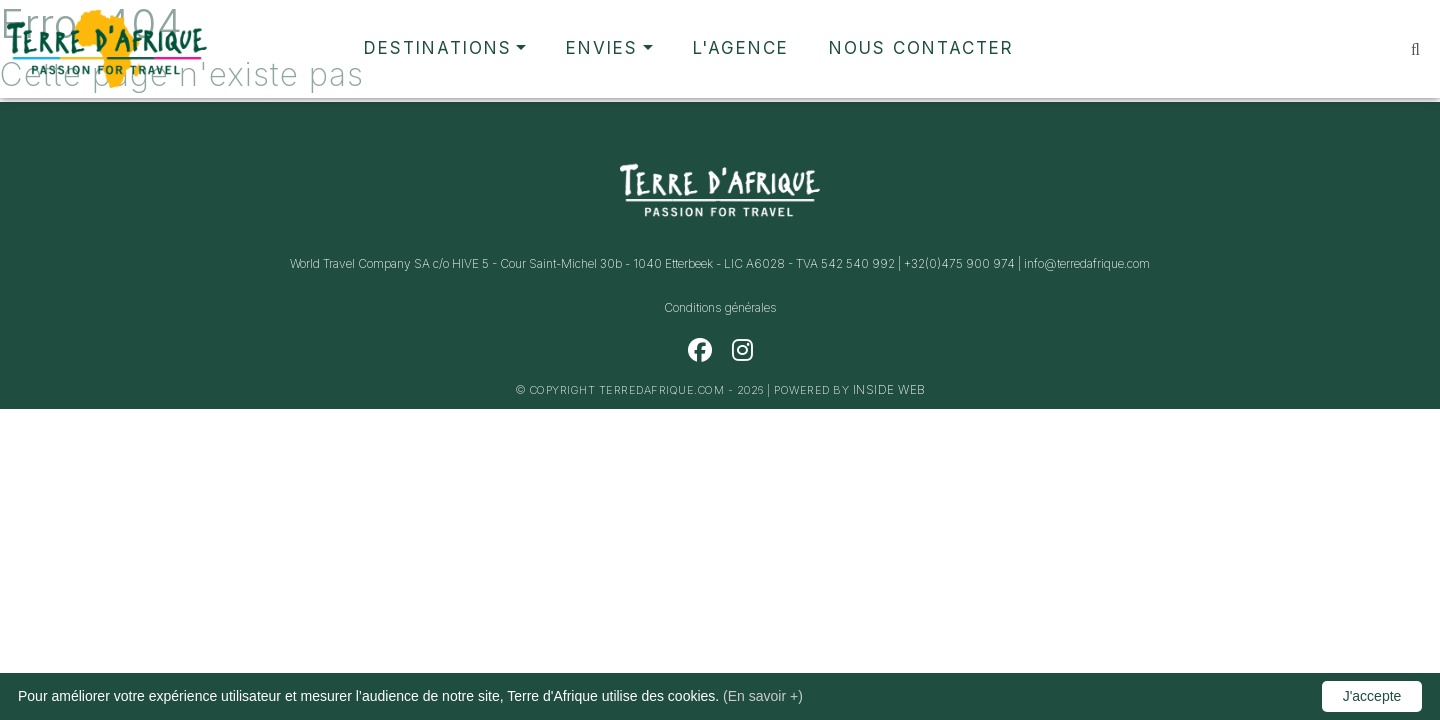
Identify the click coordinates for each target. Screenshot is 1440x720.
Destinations (438, 48)
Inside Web (889, 389)
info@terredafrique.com (1087, 263)
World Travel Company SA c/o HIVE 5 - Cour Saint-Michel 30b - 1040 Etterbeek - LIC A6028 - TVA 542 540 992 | (597, 263)
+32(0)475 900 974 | (964, 263)
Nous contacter (921, 48)
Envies (602, 48)
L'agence (741, 48)
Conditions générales (720, 307)
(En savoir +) (763, 696)
